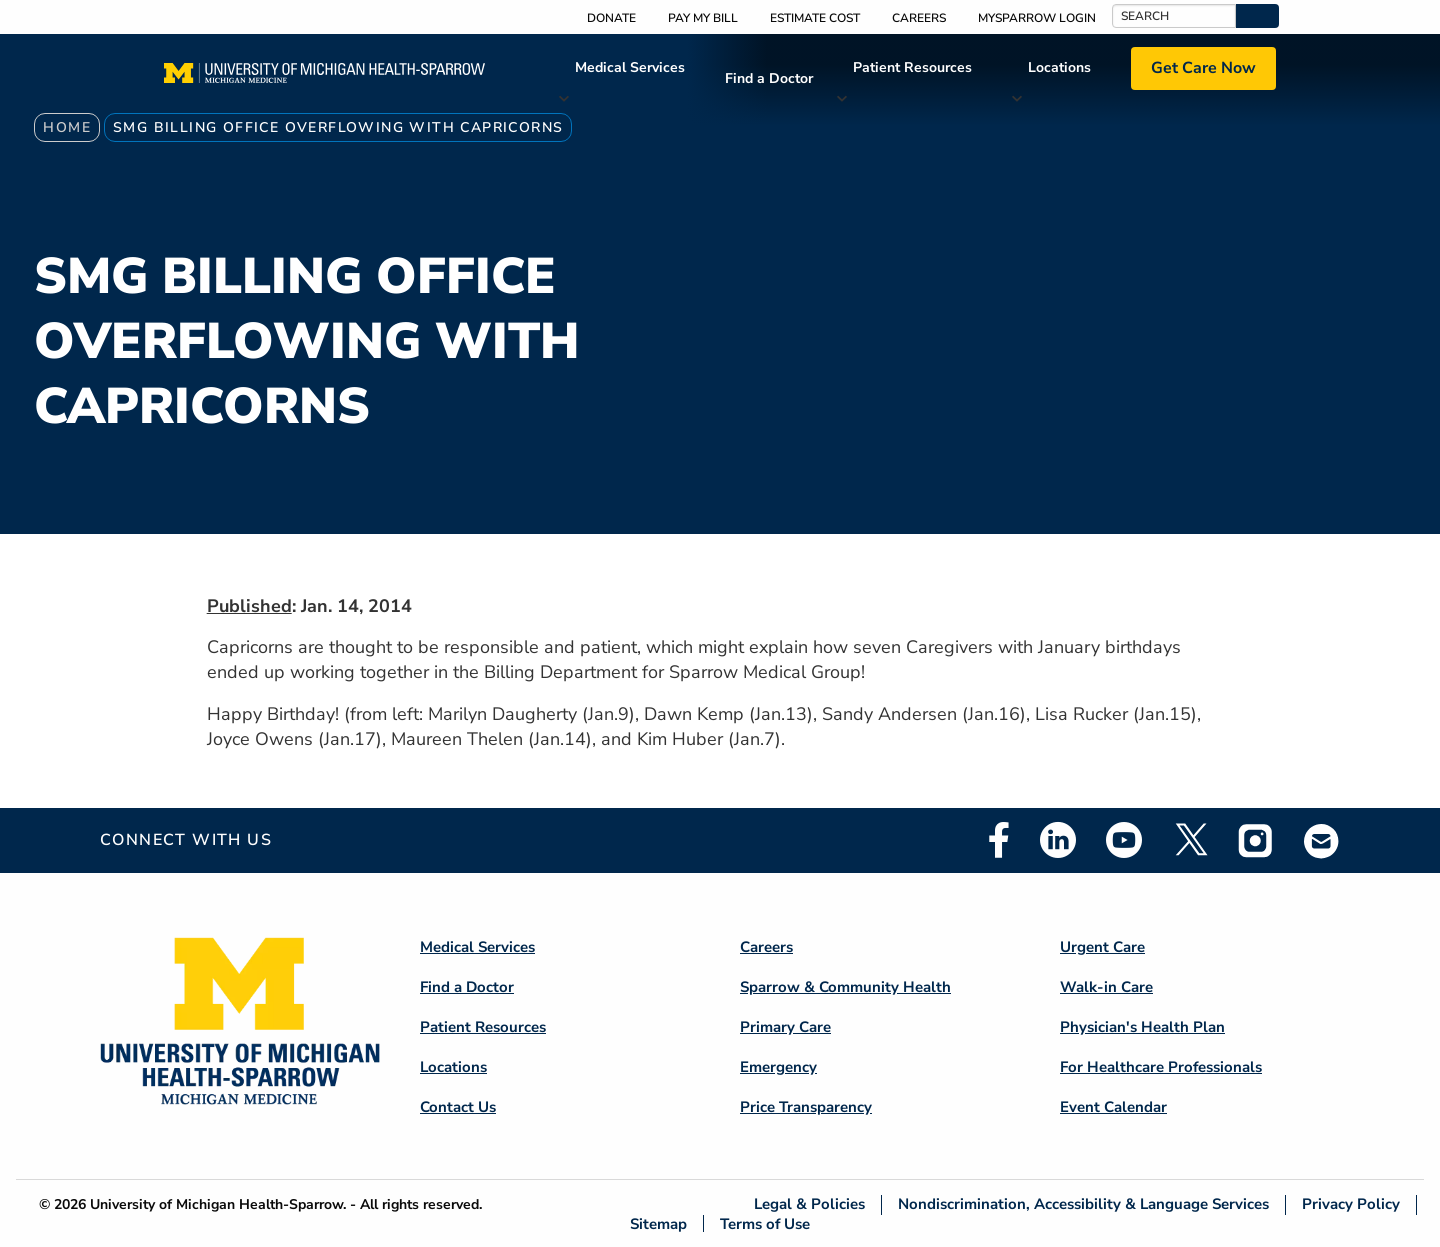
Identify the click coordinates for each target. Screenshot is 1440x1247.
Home (67, 127)
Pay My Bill (703, 18)
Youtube (1124, 840)
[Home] (324, 79)
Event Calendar (1113, 1107)
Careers (919, 18)
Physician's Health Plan (1142, 1027)
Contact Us (458, 1107)
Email (1322, 840)
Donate (611, 18)
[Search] (1174, 16)
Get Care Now (1203, 68)
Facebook (999, 840)
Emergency (778, 1067)
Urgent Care (1102, 947)
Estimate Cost (815, 18)
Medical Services (630, 67)
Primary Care (785, 1027)
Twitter (1190, 840)
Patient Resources (912, 67)
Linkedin (1058, 840)
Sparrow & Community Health (845, 987)
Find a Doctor (769, 78)
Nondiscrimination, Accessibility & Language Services (1083, 1204)
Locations (1059, 67)
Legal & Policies (809, 1204)
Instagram (1256, 840)
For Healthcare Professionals (1161, 1067)
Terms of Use (765, 1223)
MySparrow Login (1037, 18)
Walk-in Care (1106, 987)
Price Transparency (806, 1107)
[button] (1257, 16)
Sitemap (658, 1223)
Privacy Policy (1351, 1204)
